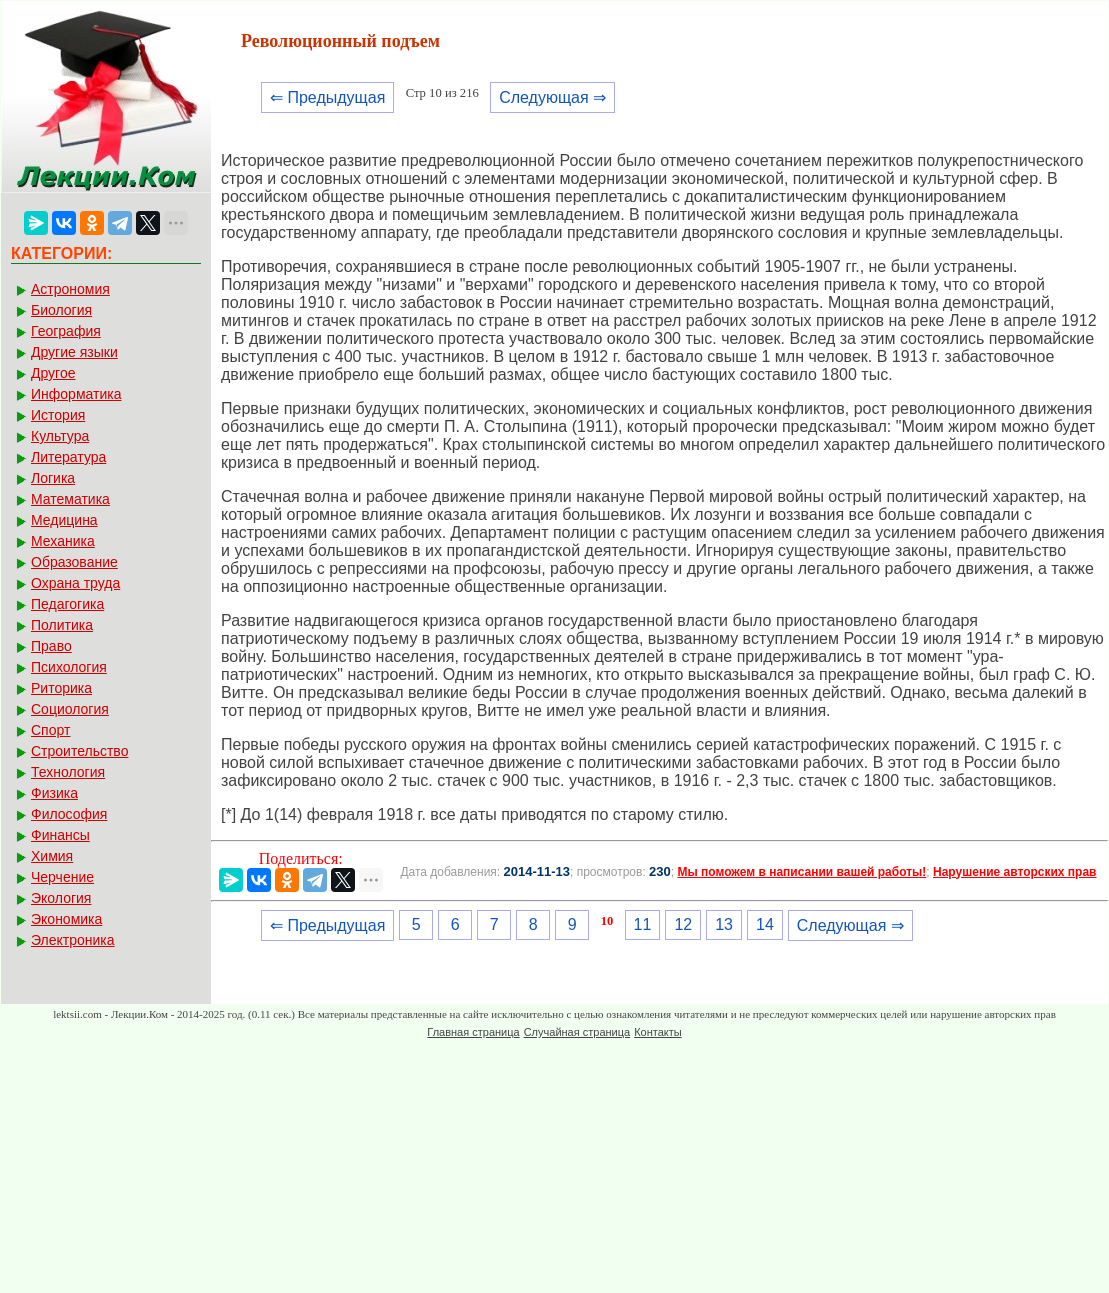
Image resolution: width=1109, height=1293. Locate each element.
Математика (70, 499)
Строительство (79, 751)
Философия (69, 814)
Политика (62, 625)
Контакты (658, 1032)
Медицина (64, 520)
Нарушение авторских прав (1014, 872)
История (58, 415)
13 (724, 924)
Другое (53, 373)
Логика (53, 478)
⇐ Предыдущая (327, 97)
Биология (61, 310)
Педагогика (67, 604)
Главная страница (473, 1032)
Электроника (73, 940)
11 (643, 924)
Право (51, 646)
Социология (70, 709)
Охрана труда (75, 583)
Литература (68, 457)
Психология (69, 667)
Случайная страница (577, 1032)
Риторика (61, 688)
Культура (60, 436)
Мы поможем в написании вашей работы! (801, 872)
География (66, 331)
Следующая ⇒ (552, 97)
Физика (54, 793)
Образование (74, 562)
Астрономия (70, 289)
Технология (68, 772)
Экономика (66, 919)
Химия (52, 856)
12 (683, 924)
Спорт (50, 730)
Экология (61, 898)
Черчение (62, 877)
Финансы (60, 835)
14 (765, 924)
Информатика (76, 394)
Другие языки (74, 352)
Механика (63, 541)
